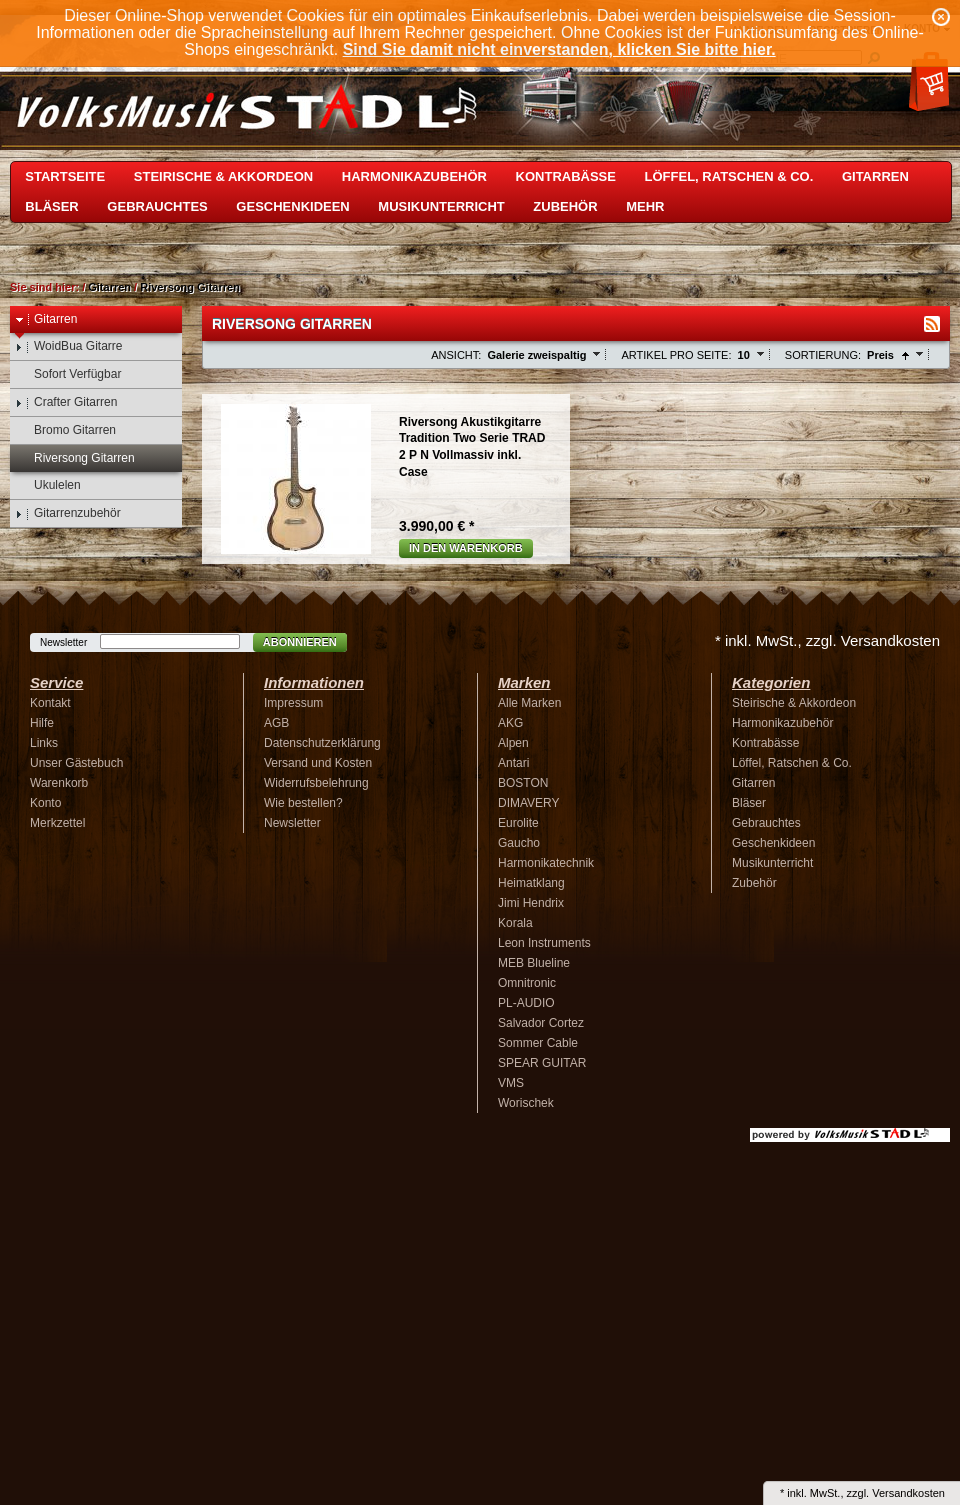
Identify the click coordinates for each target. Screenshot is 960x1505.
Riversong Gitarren (190, 287)
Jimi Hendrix (531, 903)
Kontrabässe (566, 176)
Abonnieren (300, 642)
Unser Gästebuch (76, 763)
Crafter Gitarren (66, 402)
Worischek (526, 1103)
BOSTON (523, 783)
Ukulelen (48, 485)
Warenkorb (59, 783)
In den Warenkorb (466, 548)
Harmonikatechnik (546, 863)
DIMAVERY (529, 803)
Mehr (645, 206)
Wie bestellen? (303, 803)
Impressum (293, 703)
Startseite (65, 176)
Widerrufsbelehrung (316, 783)
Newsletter (63, 642)
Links (44, 743)
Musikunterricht (441, 206)
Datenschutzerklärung (322, 743)
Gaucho (519, 843)
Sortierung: (823, 355)
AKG (510, 723)
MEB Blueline (534, 963)
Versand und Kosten (318, 763)
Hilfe (42, 723)
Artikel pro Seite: (676, 355)
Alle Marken (529, 703)
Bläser (51, 206)
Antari (513, 763)
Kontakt (50, 703)
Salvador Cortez (541, 1023)
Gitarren (875, 176)
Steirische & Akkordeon (223, 176)
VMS (511, 1083)
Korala (515, 923)
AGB (276, 723)
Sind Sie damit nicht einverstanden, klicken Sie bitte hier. (559, 49)
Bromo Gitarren (65, 430)
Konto (45, 803)
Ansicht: (456, 355)
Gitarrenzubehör (68, 513)
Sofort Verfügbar (68, 374)
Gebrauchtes (157, 206)
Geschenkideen (292, 206)
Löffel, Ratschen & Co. (729, 176)
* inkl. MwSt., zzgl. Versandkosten (827, 640)
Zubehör (565, 206)
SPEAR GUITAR (542, 1063)
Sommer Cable (538, 1043)
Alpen (513, 743)
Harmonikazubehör (414, 176)
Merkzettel (57, 823)
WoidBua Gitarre (68, 346)
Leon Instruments (544, 943)
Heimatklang (531, 883)
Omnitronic (527, 983)
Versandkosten (908, 1493)
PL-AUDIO (526, 1003)
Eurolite (518, 823)
